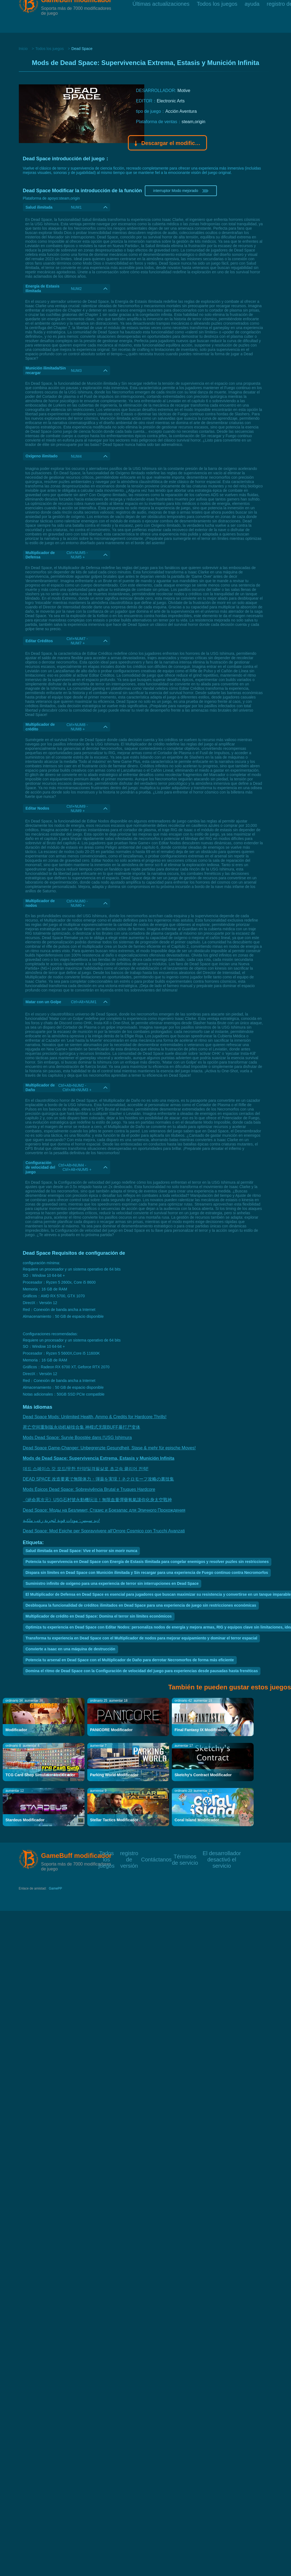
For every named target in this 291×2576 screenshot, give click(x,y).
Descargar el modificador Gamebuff (167, 144)
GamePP (55, 1888)
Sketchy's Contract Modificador (203, 1775)
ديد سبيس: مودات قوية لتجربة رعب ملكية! (61, 1520)
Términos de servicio (185, 1856)
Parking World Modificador (114, 1775)
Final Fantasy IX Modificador (200, 1730)
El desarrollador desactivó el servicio (222, 1852)
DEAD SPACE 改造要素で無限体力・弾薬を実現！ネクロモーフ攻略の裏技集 (98, 1479)
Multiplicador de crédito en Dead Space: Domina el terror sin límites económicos (99, 1616)
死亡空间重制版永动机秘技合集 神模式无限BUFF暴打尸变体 (81, 1427)
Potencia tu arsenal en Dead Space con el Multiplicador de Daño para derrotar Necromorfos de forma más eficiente (130, 1660)
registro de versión (129, 1852)
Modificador (16, 1730)
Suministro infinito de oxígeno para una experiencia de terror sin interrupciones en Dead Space (112, 1583)
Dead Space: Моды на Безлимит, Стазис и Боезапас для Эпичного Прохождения (104, 1510)
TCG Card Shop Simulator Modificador (40, 1775)
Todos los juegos (217, 16)
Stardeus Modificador (24, 1820)
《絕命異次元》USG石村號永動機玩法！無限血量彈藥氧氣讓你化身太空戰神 (97, 1499)
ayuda (252, 16)
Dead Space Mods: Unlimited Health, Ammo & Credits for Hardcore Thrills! (95, 1416)
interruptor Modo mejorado (180, 190)
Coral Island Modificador (197, 1820)
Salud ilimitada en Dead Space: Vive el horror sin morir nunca (81, 1550)
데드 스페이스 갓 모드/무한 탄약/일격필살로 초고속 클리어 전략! (85, 1468)
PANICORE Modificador (111, 1730)
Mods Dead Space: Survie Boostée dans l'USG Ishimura (77, 1437)
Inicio (23, 48)
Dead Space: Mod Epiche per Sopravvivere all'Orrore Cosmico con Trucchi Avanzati (104, 1531)
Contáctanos (156, 1859)
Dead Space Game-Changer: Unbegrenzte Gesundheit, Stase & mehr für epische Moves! (109, 1448)
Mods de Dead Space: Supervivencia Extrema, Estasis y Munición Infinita (99, 1458)
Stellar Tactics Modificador (114, 1820)
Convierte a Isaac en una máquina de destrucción (70, 1649)
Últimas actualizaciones (161, 16)
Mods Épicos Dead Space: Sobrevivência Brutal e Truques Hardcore (89, 1489)
